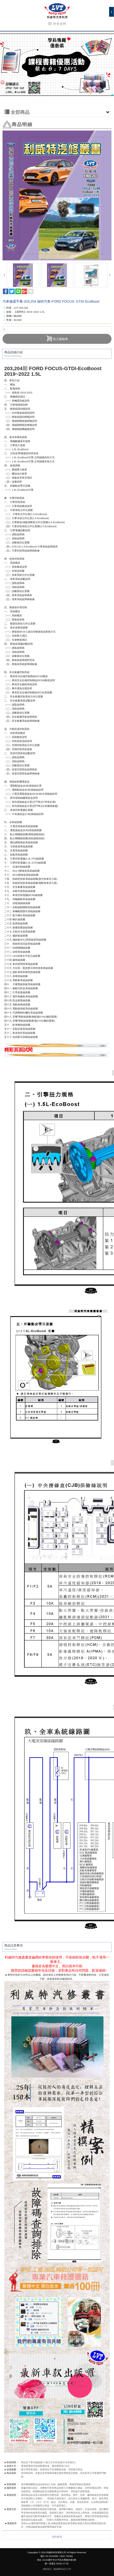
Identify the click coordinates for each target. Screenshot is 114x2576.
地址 (39, 2560)
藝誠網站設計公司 (62, 2569)
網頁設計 (47, 2569)
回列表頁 (57, 2536)
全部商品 (57, 112)
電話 (42, 2556)
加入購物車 (57, 338)
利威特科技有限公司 (57, 11)
